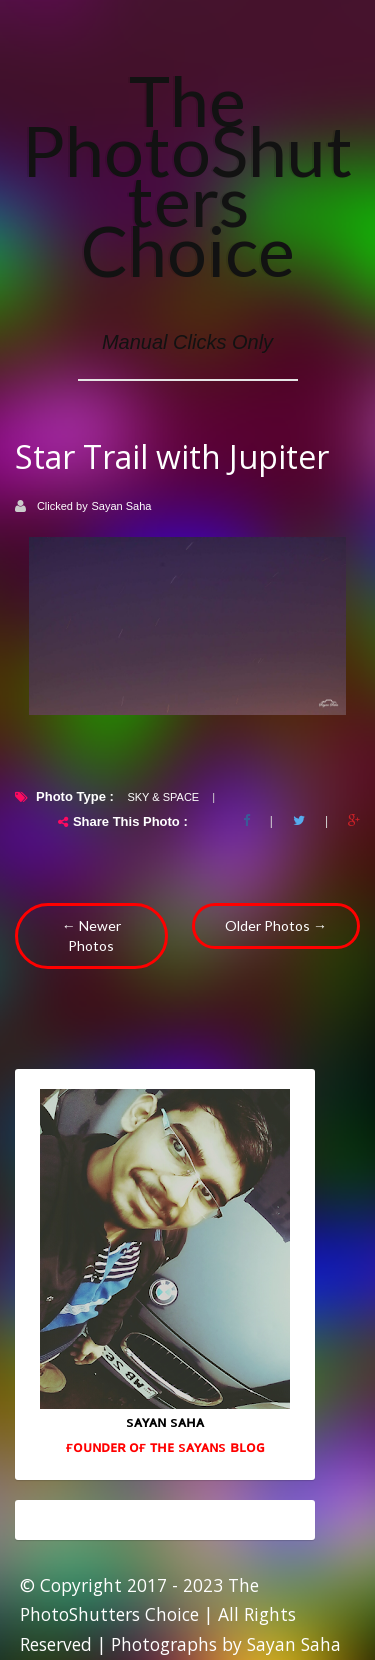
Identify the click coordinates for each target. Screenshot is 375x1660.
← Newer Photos (91, 935)
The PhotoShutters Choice (187, 175)
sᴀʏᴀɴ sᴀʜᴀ (165, 1421)
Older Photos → (276, 925)
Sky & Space (163, 797)
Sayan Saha (122, 506)
